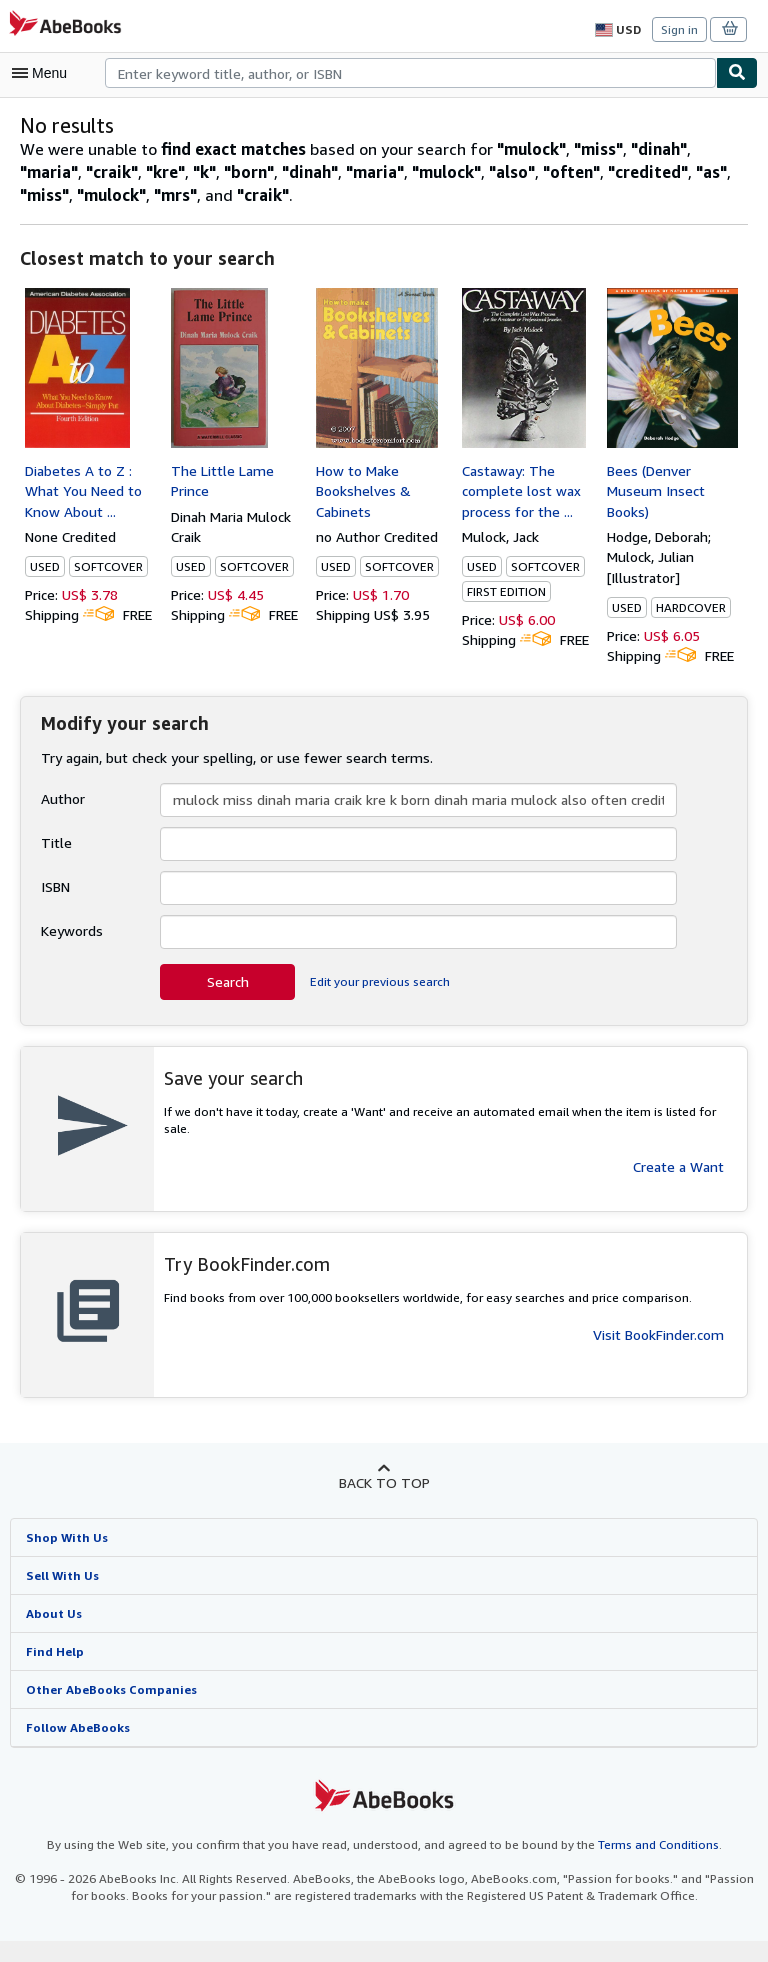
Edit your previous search (377, 1002)
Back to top (383, 1502)
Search (228, 1002)
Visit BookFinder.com (658, 1355)
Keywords (71, 951)
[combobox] (410, 73)
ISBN (57, 907)
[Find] (737, 73)
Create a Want (679, 1169)
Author (61, 819)
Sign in (679, 29)
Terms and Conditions (646, 1866)
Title (54, 863)
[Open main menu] (44, 73)
